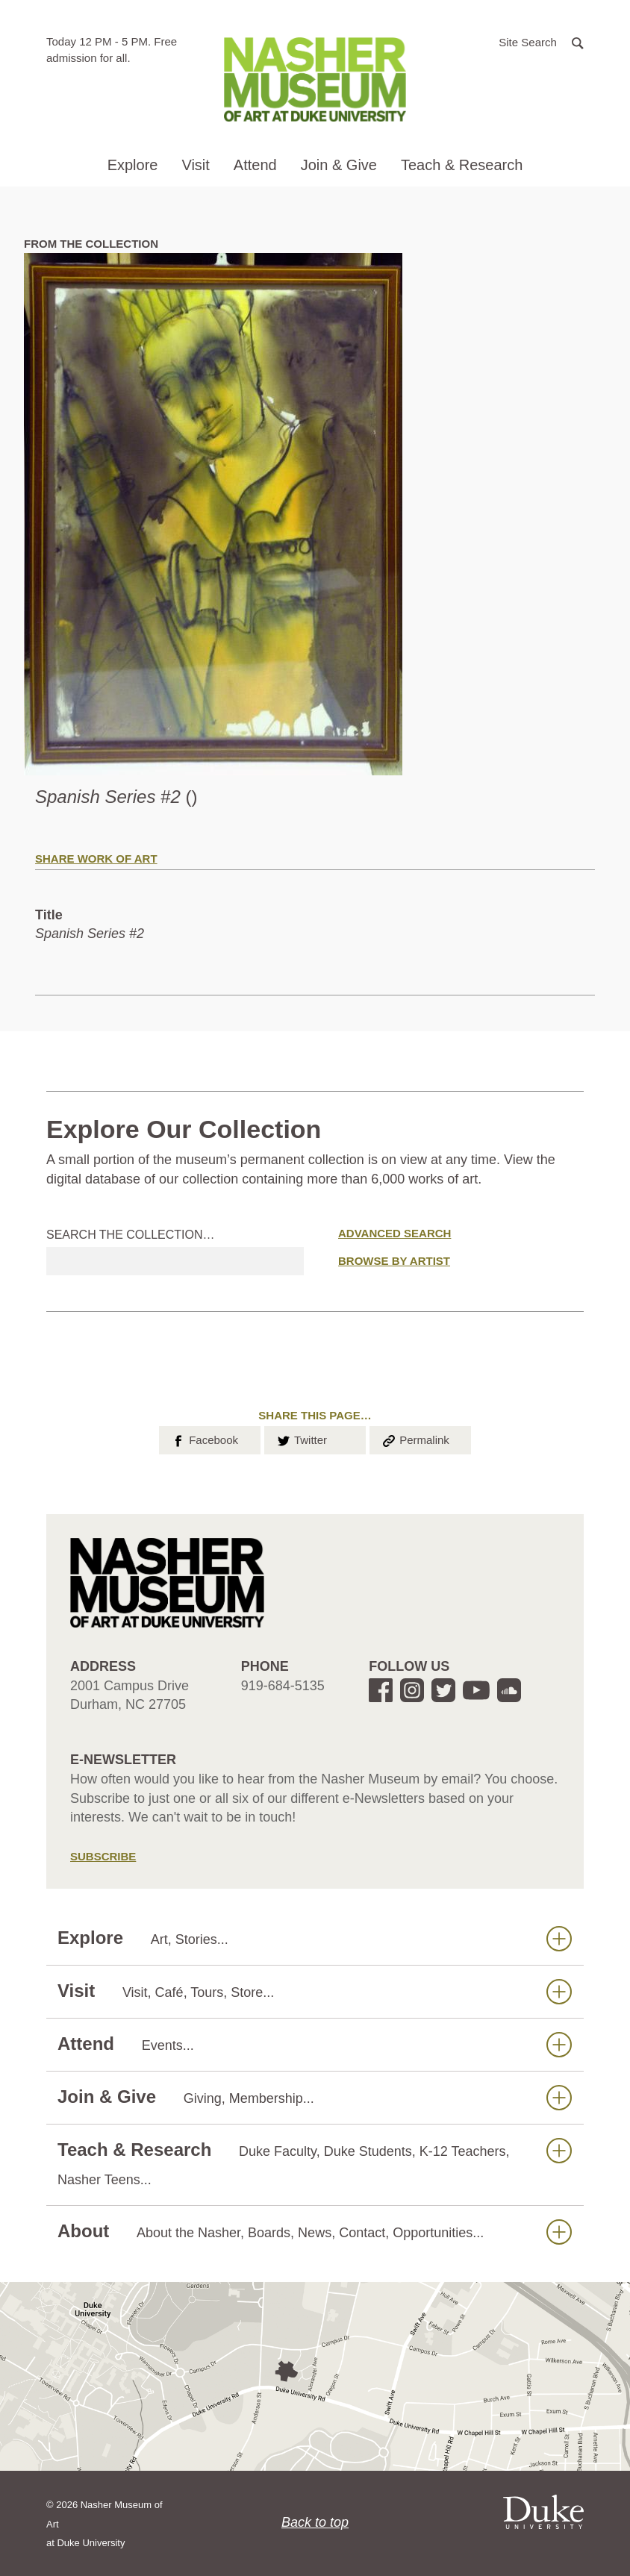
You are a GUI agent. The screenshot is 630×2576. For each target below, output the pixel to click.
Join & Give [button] (339, 165)
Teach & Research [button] (462, 165)
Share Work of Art (96, 858)
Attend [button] (255, 165)
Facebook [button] (204, 1438)
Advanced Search (394, 1233)
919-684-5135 (283, 1685)
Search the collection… (130, 1234)
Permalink (415, 1438)
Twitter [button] (301, 1438)
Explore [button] (132, 165)
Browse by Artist (394, 1260)
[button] (541, 41)
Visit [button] (195, 165)
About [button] (314, 2231)
